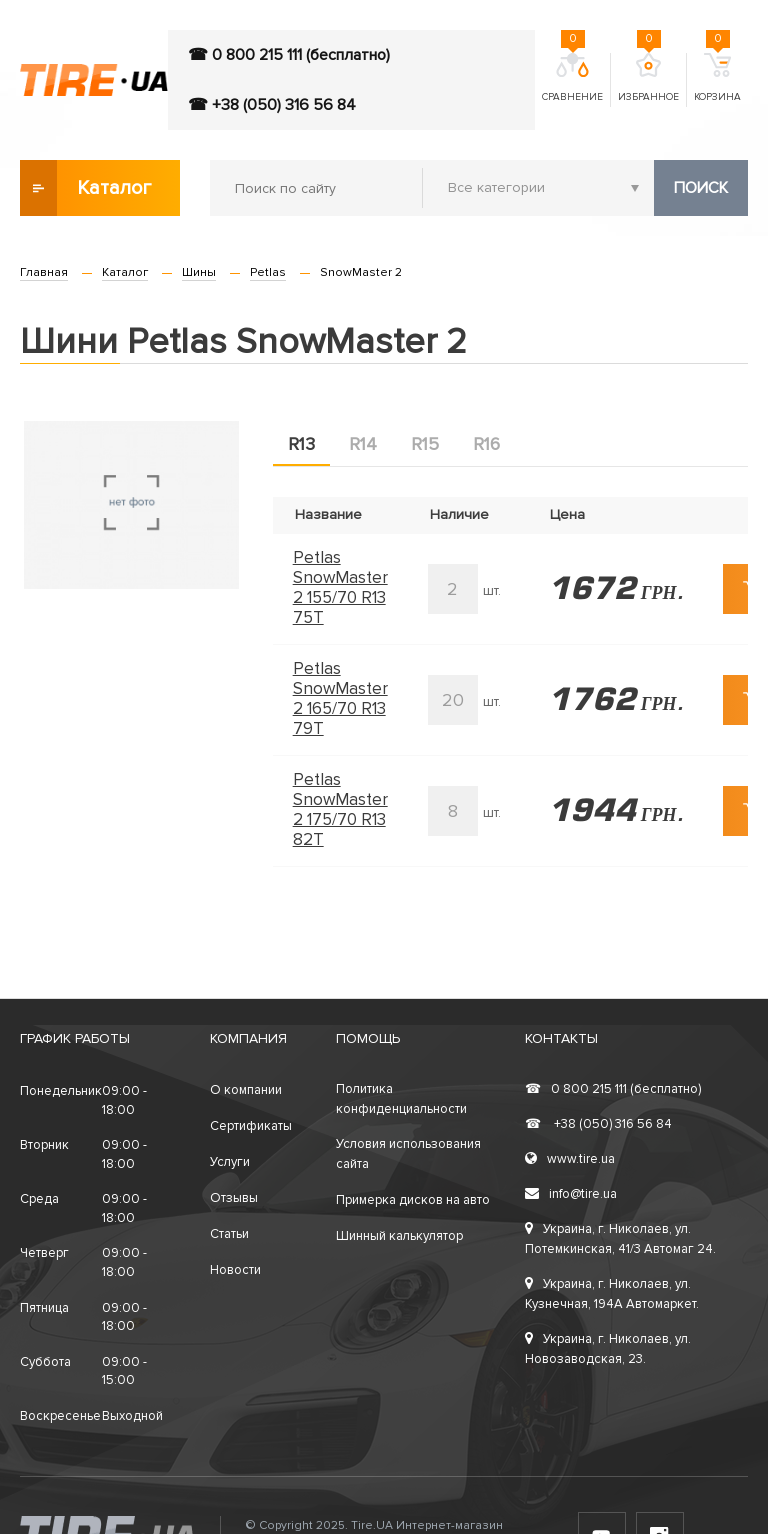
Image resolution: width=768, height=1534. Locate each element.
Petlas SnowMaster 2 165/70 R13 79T (340, 698)
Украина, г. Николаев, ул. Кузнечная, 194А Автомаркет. (612, 1294)
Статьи (229, 1234)
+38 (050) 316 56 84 (598, 1124)
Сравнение (572, 78)
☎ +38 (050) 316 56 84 (272, 105)
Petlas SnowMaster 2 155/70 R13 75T (340, 587)
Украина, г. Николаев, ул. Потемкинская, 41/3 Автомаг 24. (620, 1239)
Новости (235, 1270)
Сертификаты (251, 1126)
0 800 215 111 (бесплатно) (613, 1089)
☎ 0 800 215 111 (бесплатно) (289, 55)
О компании (246, 1090)
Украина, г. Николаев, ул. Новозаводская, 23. (608, 1349)
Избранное (648, 78)
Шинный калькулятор (399, 1236)
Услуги (230, 1162)
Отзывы (234, 1198)
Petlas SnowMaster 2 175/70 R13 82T (340, 809)
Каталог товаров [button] (87, 188)
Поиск (701, 188)
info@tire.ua (571, 1194)
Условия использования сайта (408, 1154)
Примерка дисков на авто (413, 1200)
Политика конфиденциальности (401, 1099)
